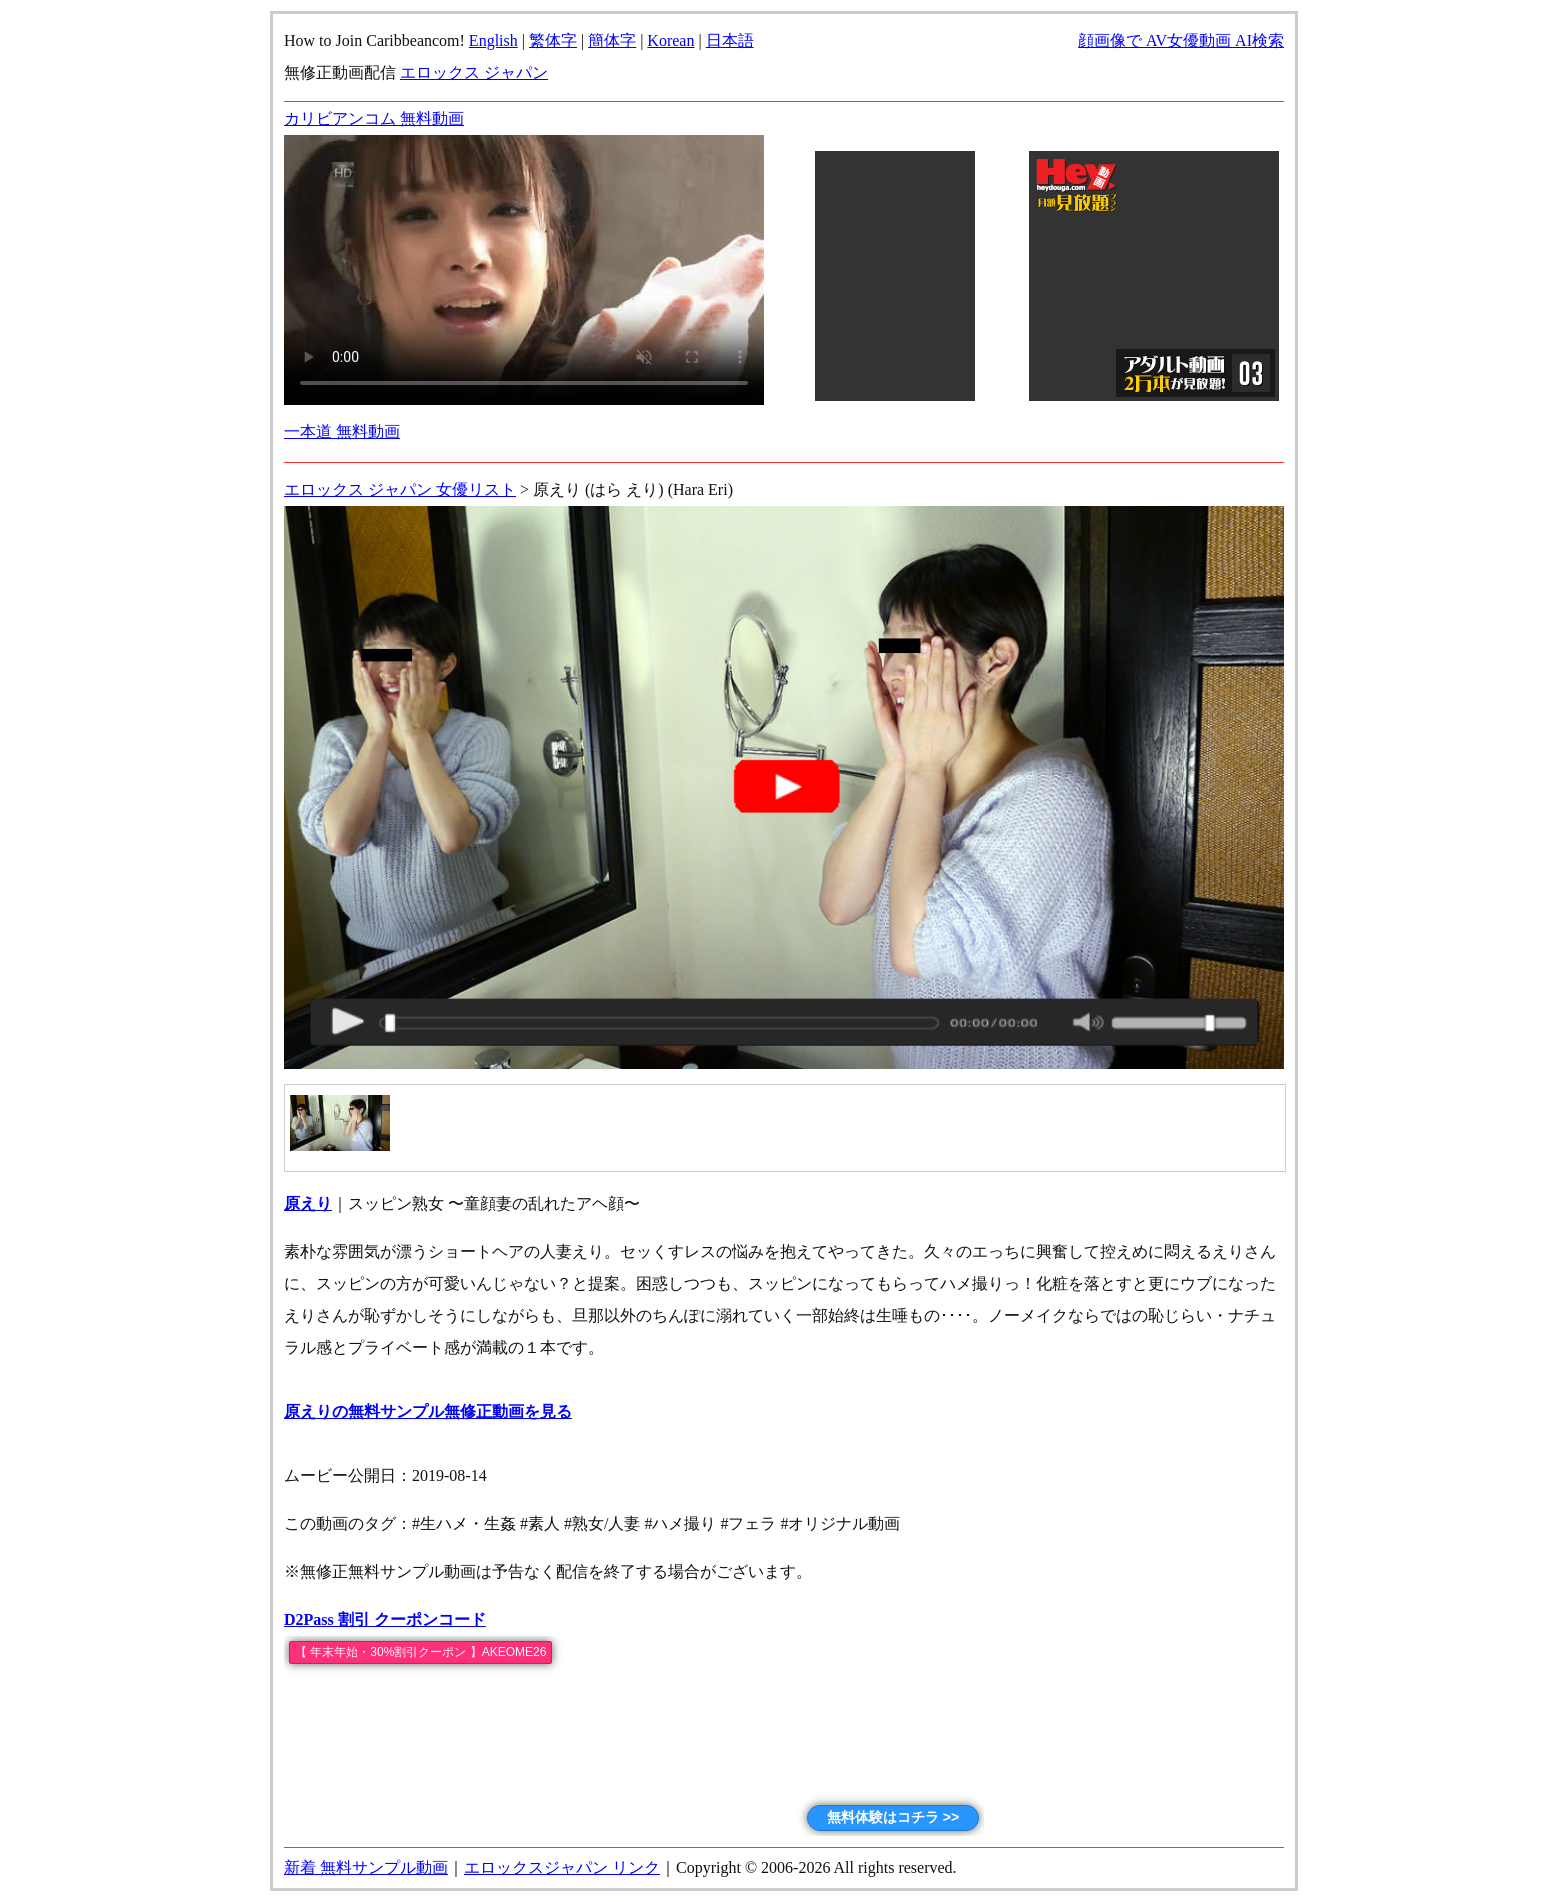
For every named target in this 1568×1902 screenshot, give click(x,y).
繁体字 (553, 40)
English (493, 40)
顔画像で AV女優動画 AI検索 (1181, 40)
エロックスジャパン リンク (562, 1867)
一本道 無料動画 (342, 431)
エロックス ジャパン (474, 72)
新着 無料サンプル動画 (366, 1867)
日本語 (730, 40)
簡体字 (612, 40)
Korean (670, 40)
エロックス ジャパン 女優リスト (400, 489)
